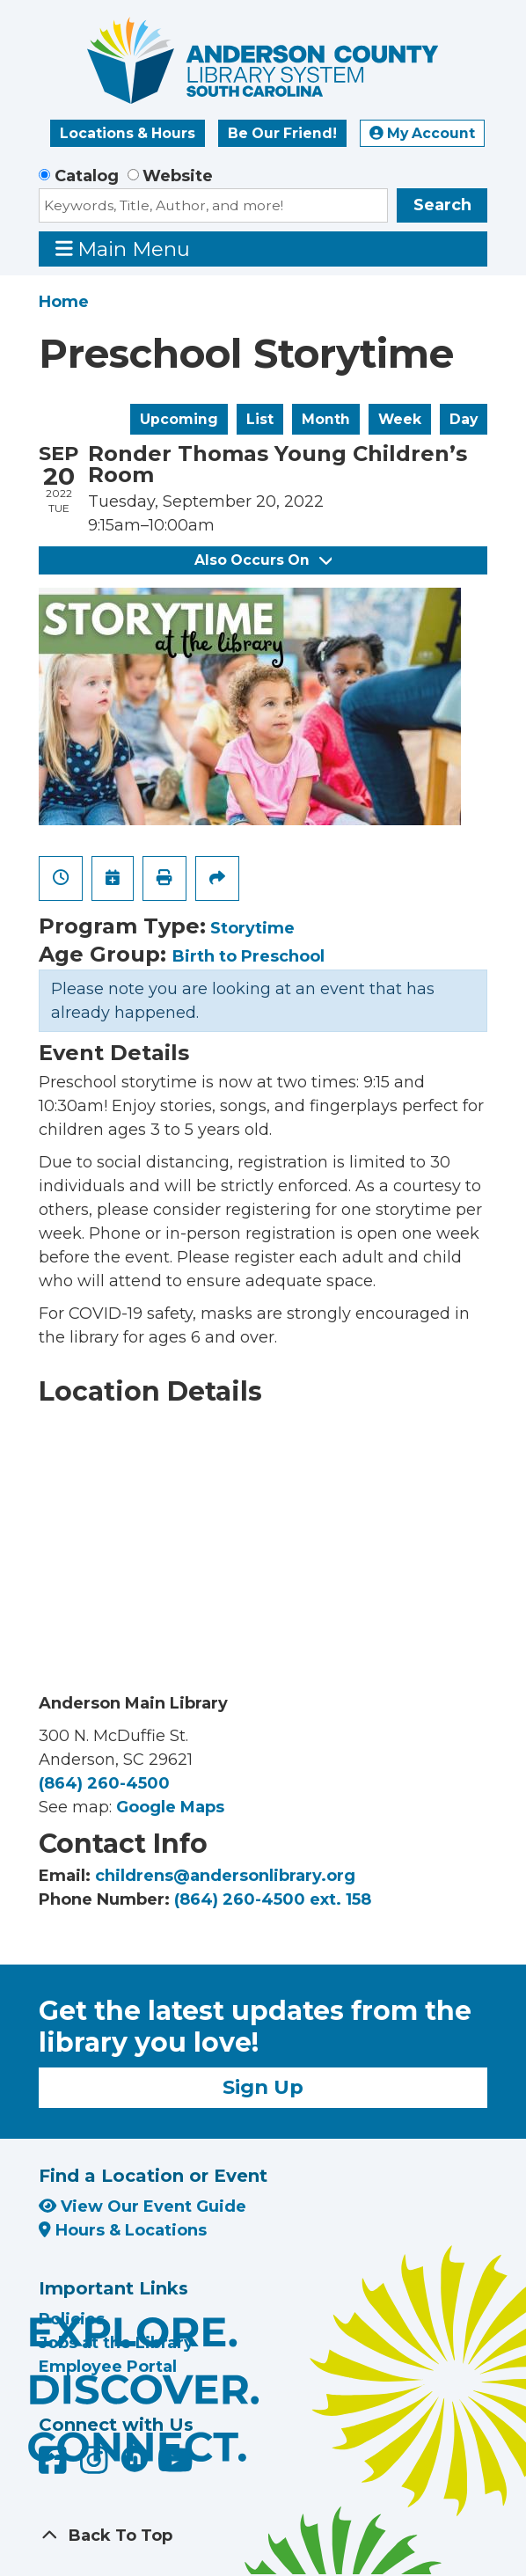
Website (177, 176)
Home (64, 301)
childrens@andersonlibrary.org (225, 1875)
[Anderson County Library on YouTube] (175, 2467)
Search (442, 205)
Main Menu (123, 248)
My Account (422, 133)
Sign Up (263, 2087)
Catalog (87, 176)
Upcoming (179, 419)
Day (463, 419)
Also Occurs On (263, 560)
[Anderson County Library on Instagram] (96, 2467)
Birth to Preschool (248, 956)
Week (399, 419)
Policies (72, 2319)
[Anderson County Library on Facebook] (55, 2467)
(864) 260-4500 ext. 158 (272, 1899)
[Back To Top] (263, 2536)
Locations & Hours (127, 133)
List (260, 419)
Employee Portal (108, 2366)
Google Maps (170, 1807)
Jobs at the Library (116, 2343)
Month (326, 419)
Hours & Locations (123, 2230)
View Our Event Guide (142, 2206)
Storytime (252, 928)
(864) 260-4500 (104, 1783)
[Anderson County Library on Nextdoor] (135, 2458)
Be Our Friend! (282, 133)
